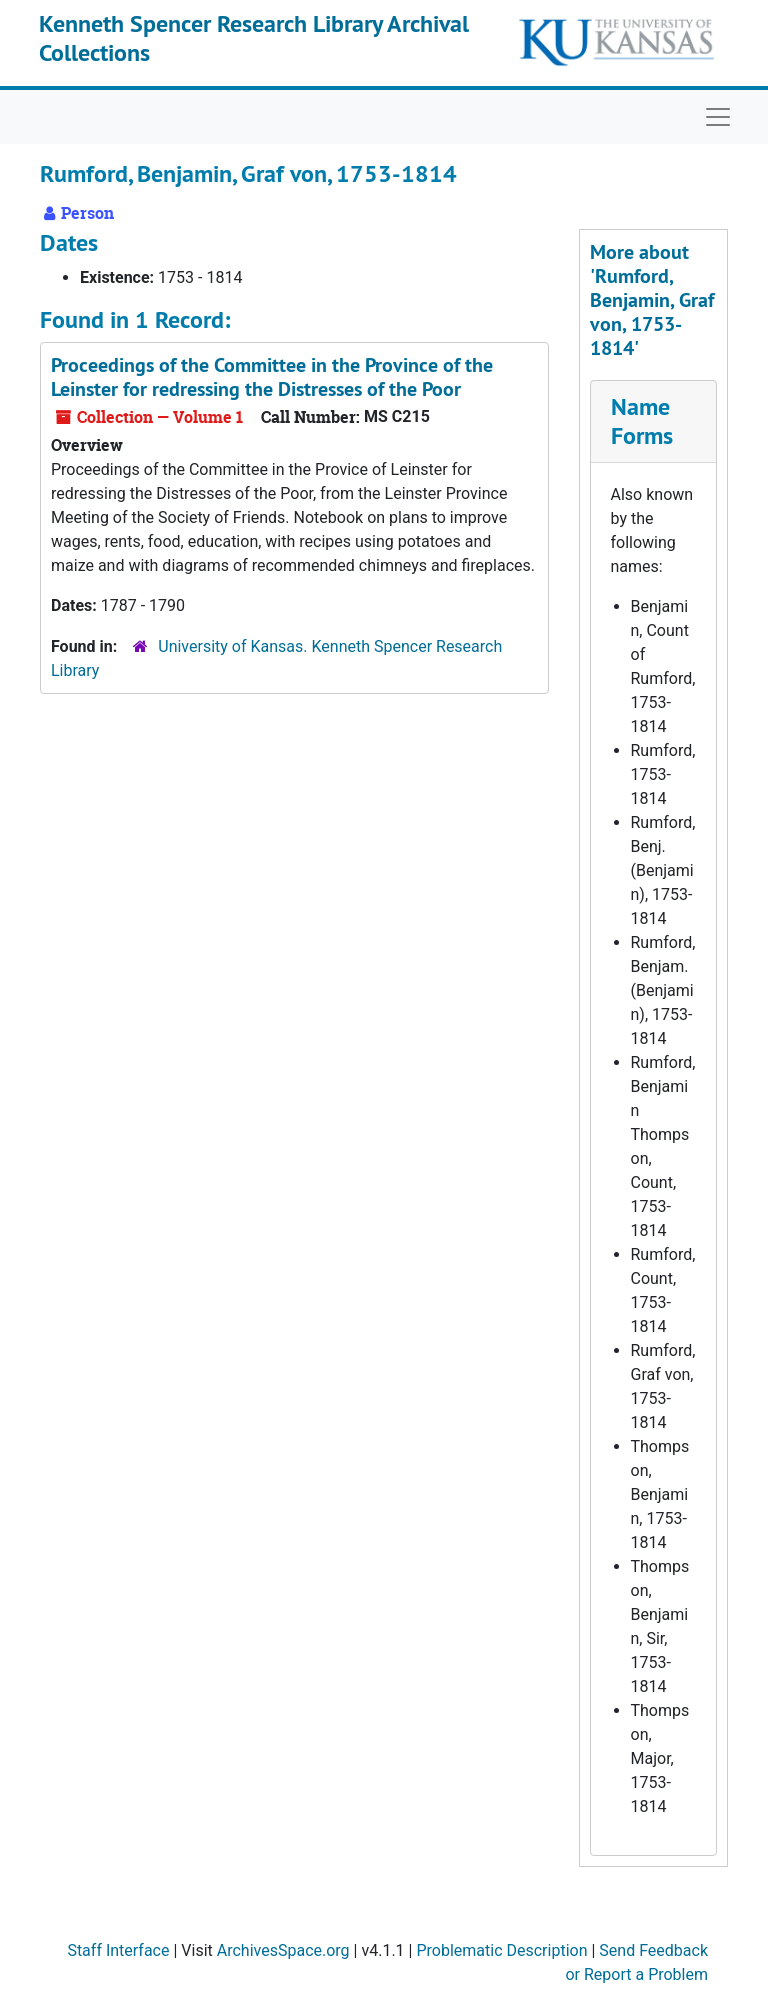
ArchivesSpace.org (283, 1950)
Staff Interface (118, 1950)
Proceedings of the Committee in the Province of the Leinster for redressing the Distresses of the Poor (272, 377)
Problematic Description (501, 1950)
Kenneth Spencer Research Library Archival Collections (254, 38)
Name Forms (642, 421)
